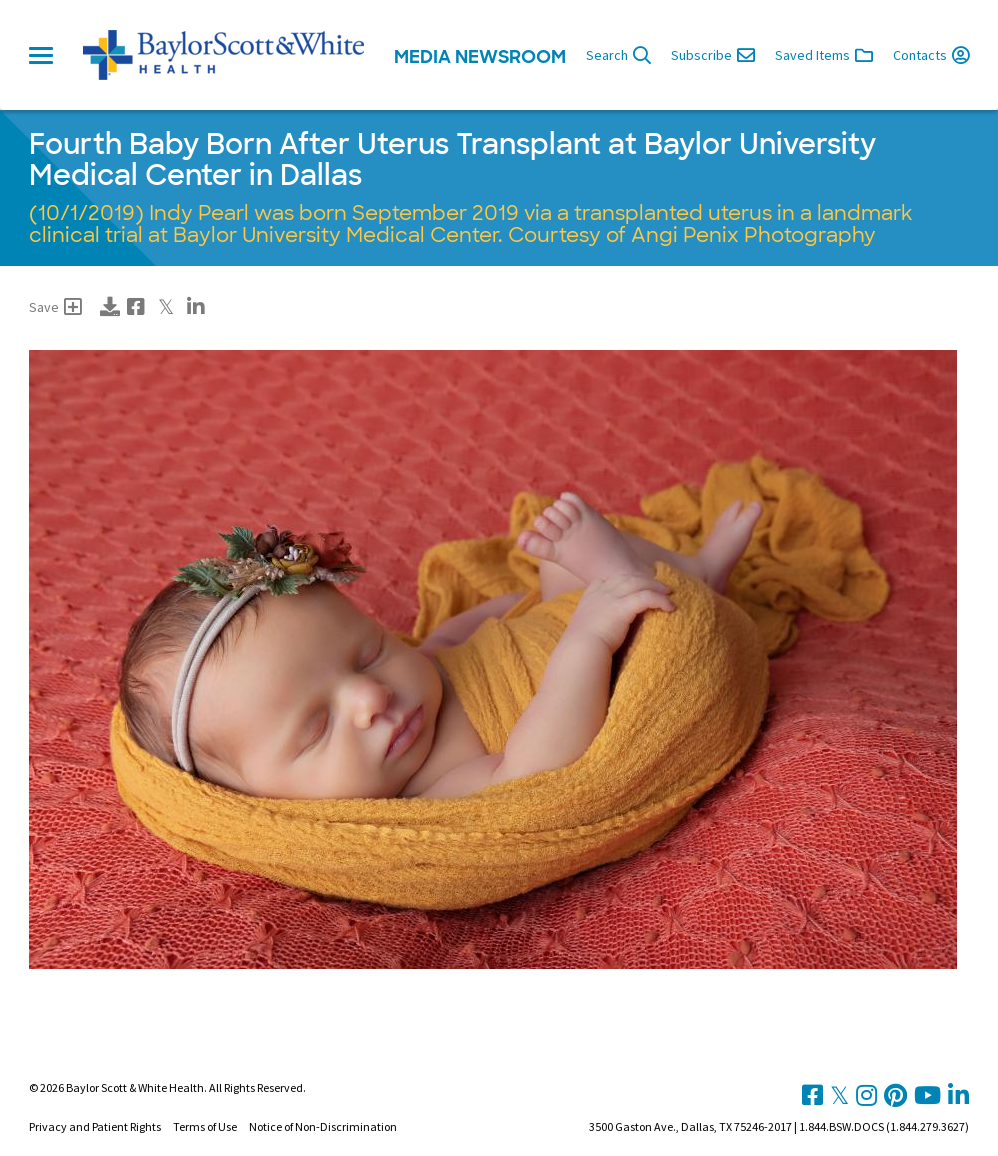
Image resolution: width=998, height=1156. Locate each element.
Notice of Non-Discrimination (323, 1126)
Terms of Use (205, 1126)
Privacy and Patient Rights (95, 1126)
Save (55, 307)
